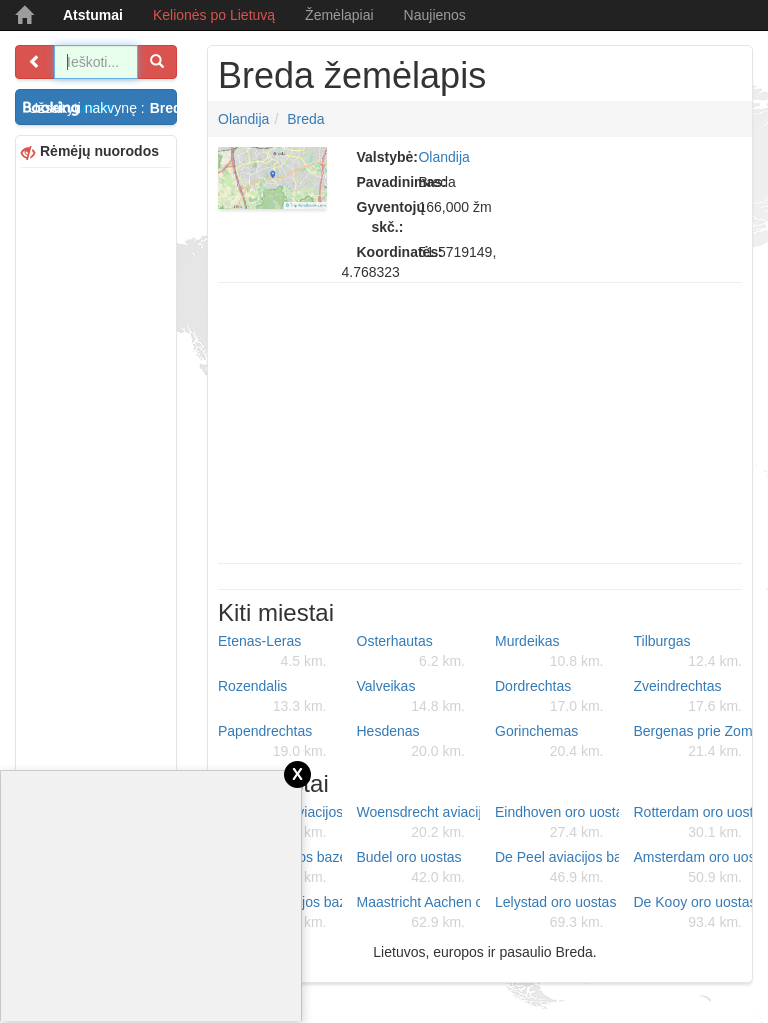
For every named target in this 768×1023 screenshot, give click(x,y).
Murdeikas (549, 652)
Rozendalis (272, 697)
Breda (305, 119)
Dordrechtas (549, 697)
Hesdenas (411, 742)
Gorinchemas (549, 742)
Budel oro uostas (411, 868)
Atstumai (93, 15)
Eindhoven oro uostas (557, 823)
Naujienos (435, 15)
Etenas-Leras (272, 652)
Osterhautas (411, 652)
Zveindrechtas (688, 697)
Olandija (243, 119)
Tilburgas (688, 652)
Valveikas (411, 697)
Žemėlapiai (339, 15)
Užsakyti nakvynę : (102, 108)
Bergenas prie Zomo (696, 742)
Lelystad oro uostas (555, 913)
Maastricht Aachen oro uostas (419, 913)
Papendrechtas (272, 742)
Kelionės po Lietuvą (214, 15)
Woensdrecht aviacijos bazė (419, 823)
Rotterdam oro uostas (696, 823)
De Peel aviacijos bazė (557, 868)
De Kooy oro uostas (695, 913)
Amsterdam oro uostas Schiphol (696, 868)
